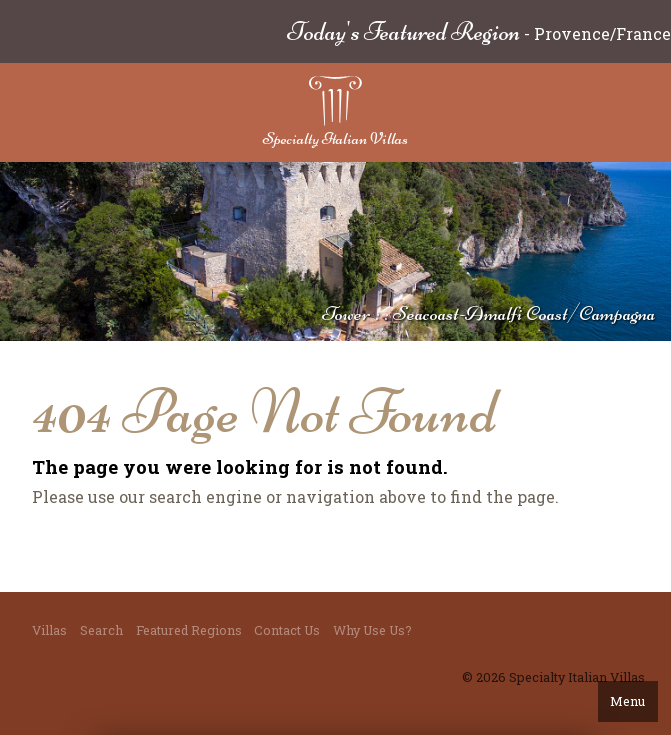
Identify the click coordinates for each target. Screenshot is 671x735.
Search (101, 630)
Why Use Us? (372, 630)
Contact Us (287, 630)
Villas (49, 630)
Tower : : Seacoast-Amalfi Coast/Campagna (488, 313)
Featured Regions (189, 630)
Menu (627, 701)
